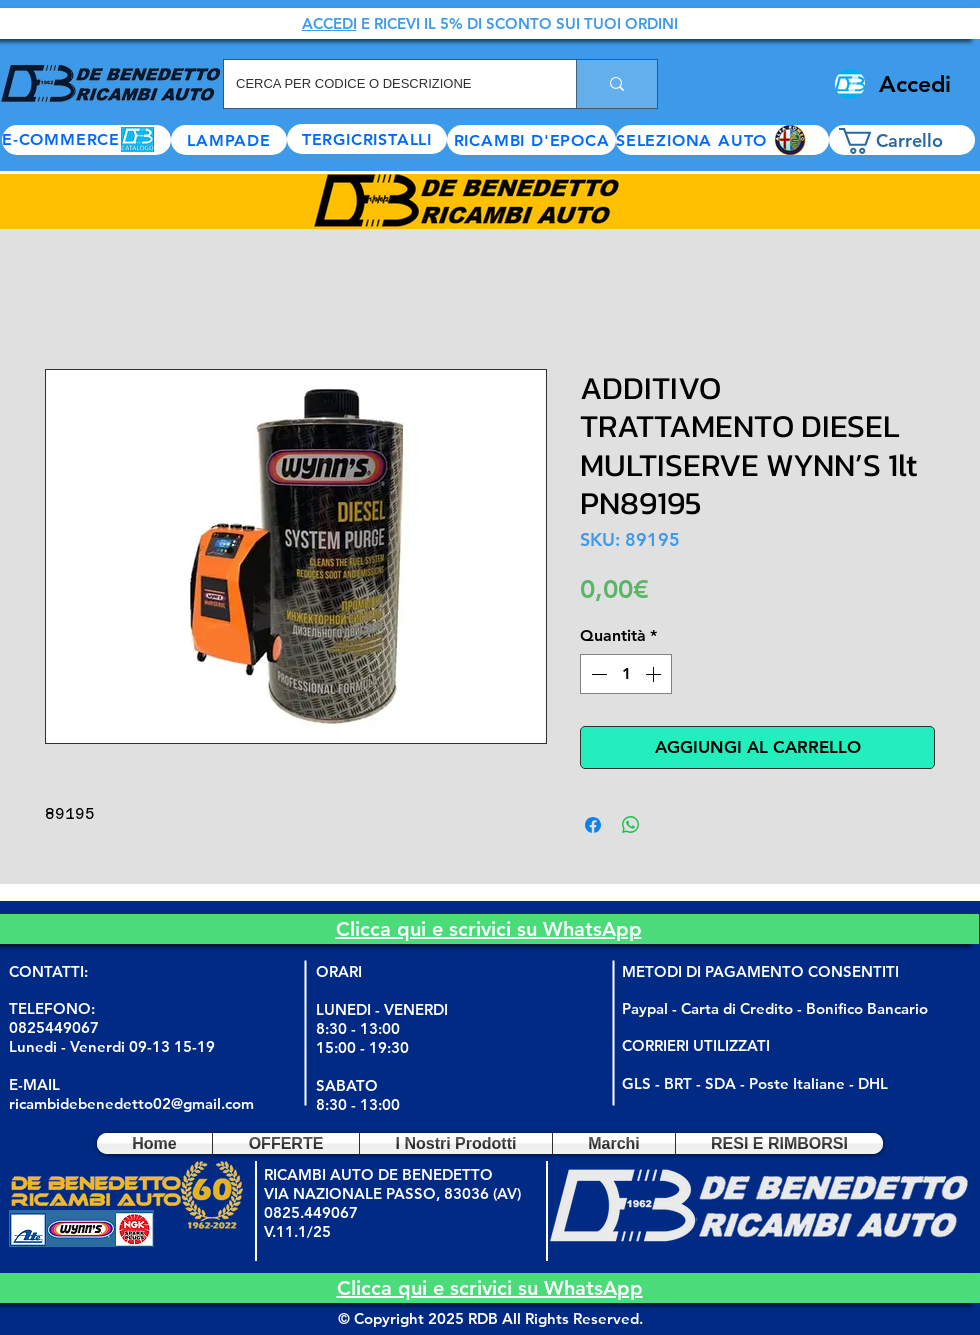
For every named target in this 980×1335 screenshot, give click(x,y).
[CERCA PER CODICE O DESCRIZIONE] (385, 84)
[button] (722, 140)
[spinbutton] (626, 674)
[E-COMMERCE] (86, 140)
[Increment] (655, 674)
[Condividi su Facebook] (593, 825)
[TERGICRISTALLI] (367, 139)
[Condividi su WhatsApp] (631, 825)
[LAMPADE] (229, 140)
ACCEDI (329, 23)
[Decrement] (597, 674)
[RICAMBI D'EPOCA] (531, 140)
